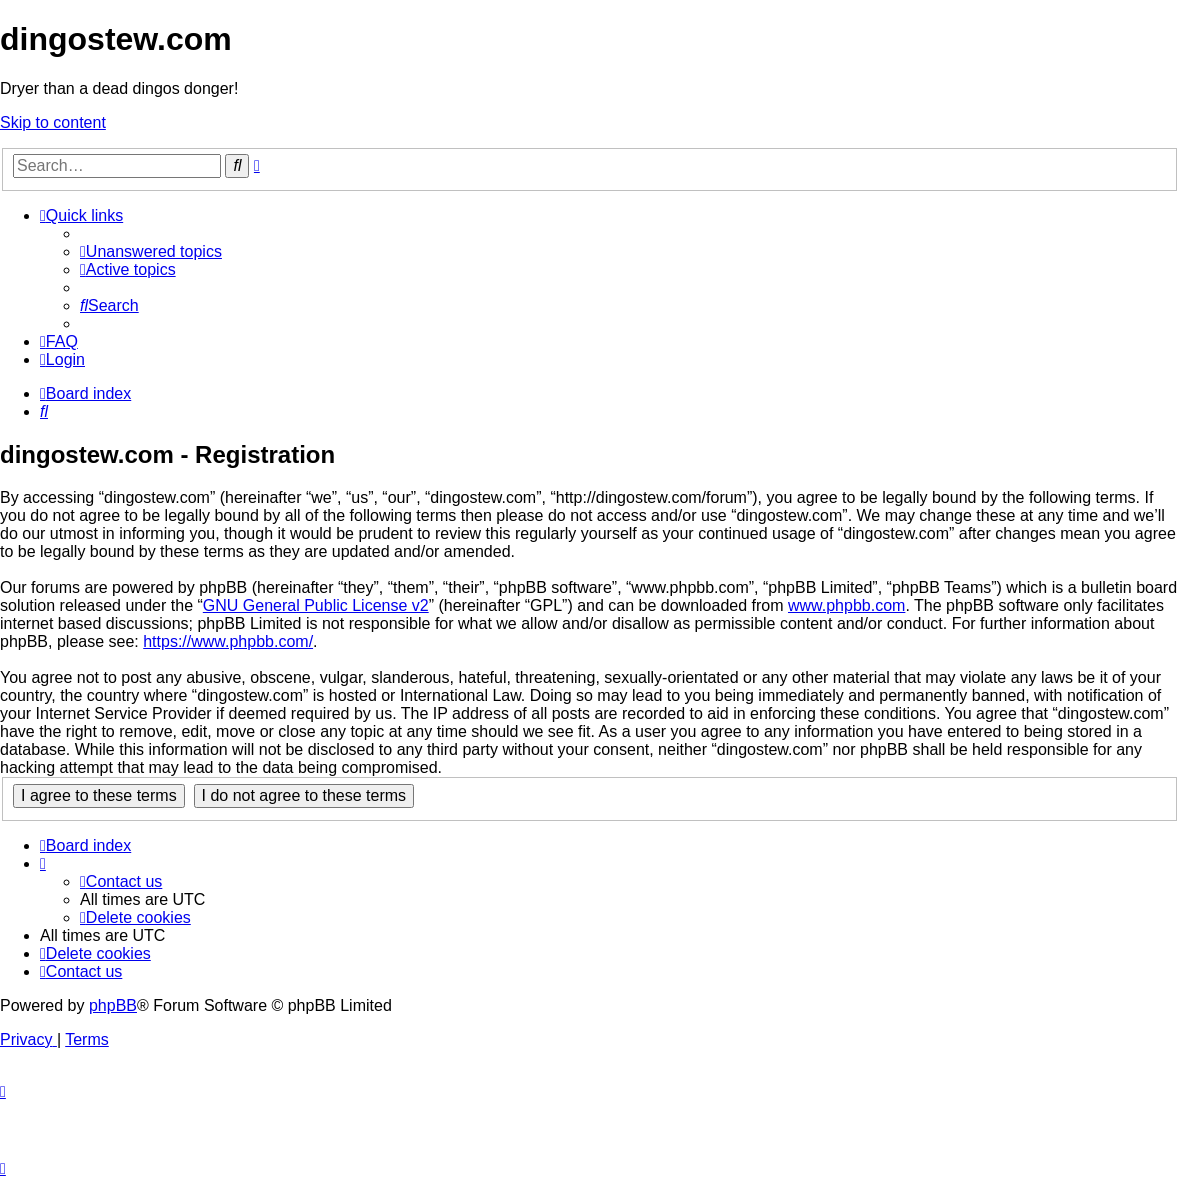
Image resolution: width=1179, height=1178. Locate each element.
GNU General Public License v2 (316, 605)
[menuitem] (151, 251)
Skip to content (53, 122)
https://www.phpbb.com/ (228, 641)
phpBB (113, 1005)
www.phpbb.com (846, 605)
